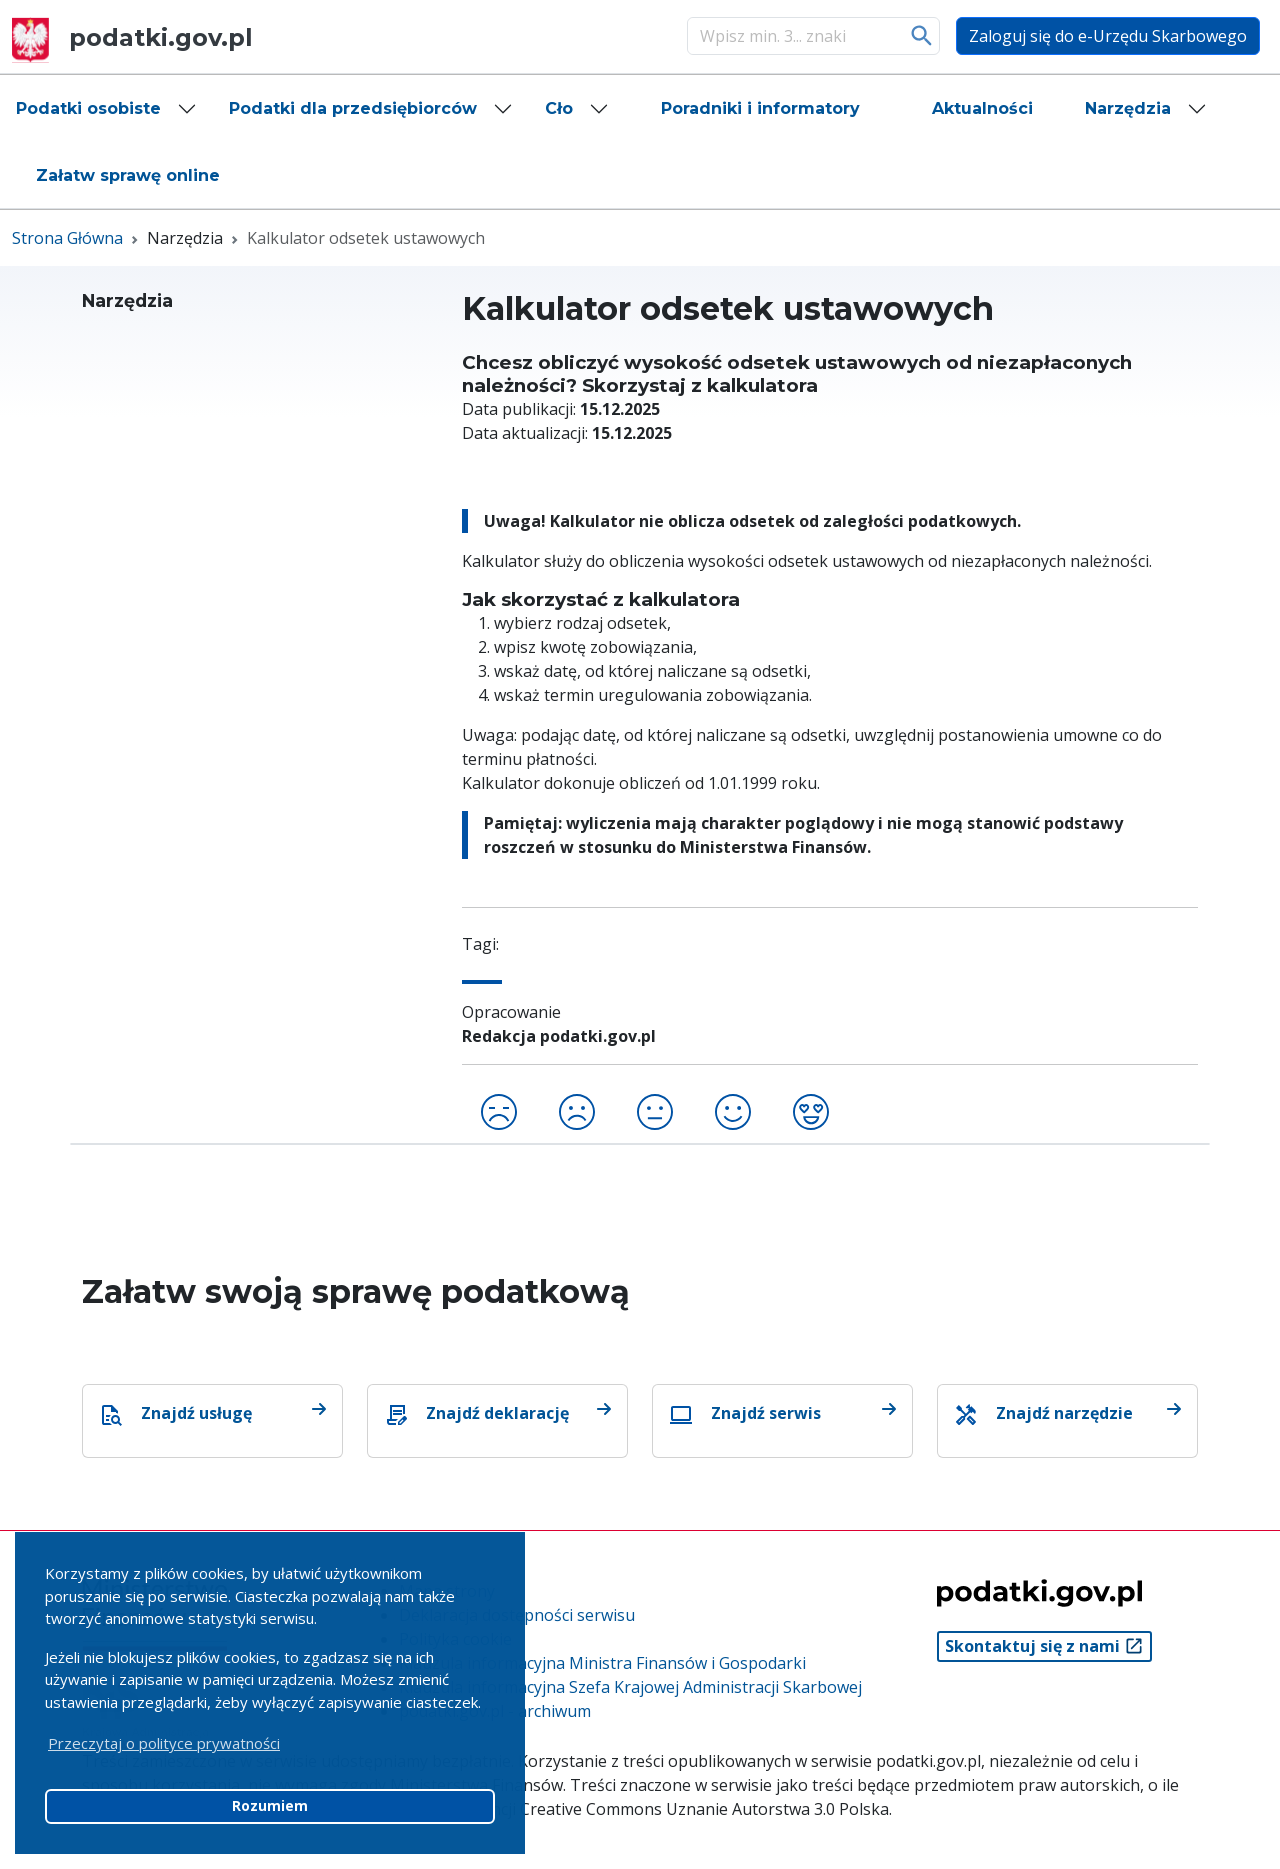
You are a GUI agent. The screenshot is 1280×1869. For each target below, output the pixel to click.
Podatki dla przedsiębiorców (353, 108)
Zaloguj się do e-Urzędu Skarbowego (1108, 36)
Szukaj (922, 36)
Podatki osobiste (88, 108)
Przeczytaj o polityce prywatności (164, 1743)
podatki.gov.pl (132, 37)
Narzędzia (1128, 108)
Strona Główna (67, 238)
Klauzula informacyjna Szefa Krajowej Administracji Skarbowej (630, 1687)
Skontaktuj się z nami (1044, 1646)
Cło (559, 108)
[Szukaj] (793, 36)
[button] (106, 109)
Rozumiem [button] (270, 1806)
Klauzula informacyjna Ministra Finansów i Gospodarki (602, 1663)
